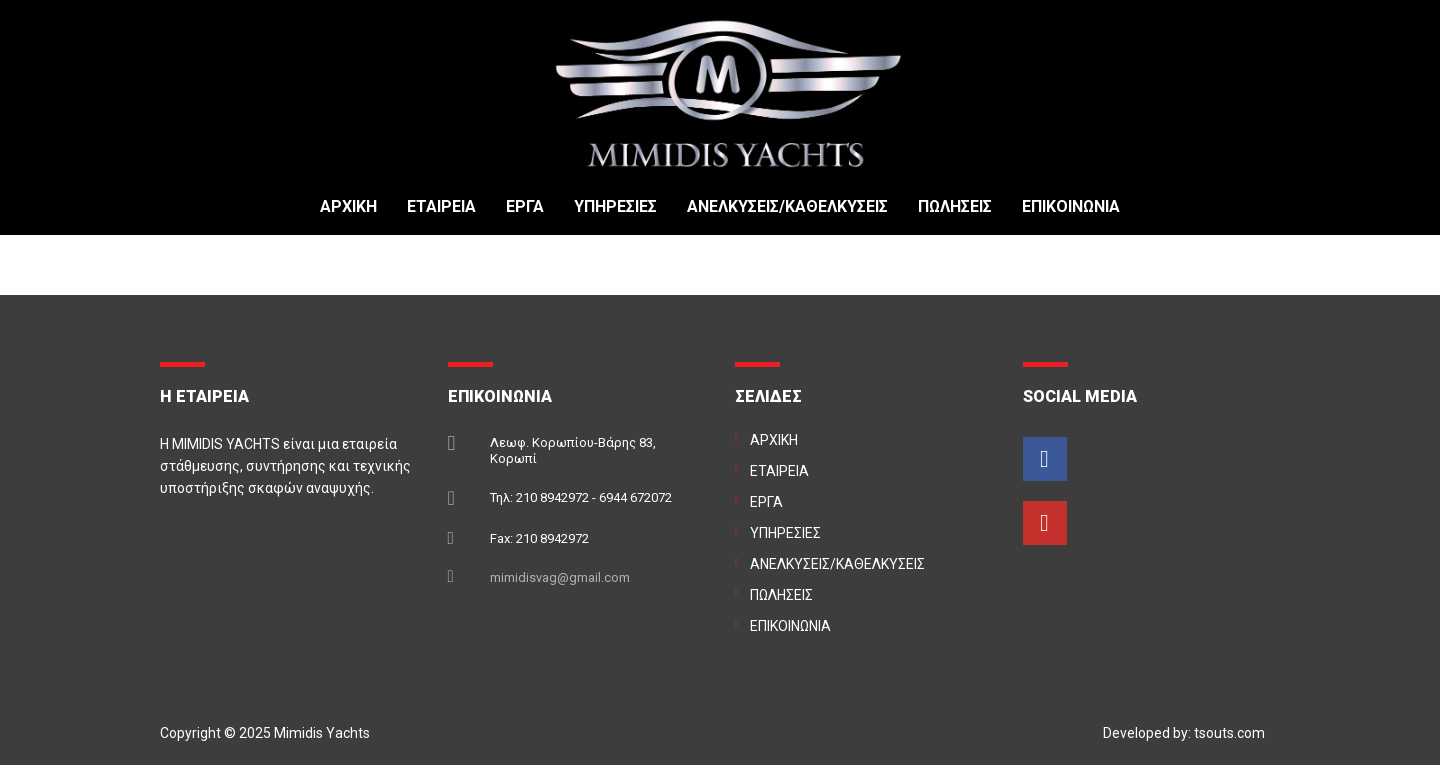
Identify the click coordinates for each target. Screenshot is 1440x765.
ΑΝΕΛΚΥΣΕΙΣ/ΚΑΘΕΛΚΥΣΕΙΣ (787, 207)
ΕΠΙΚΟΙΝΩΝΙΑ (1071, 207)
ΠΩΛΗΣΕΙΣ (955, 207)
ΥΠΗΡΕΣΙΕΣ (615, 207)
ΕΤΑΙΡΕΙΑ (441, 207)
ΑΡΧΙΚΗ (348, 207)
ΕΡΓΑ (525, 207)
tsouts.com (1229, 733)
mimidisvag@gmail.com (560, 577)
